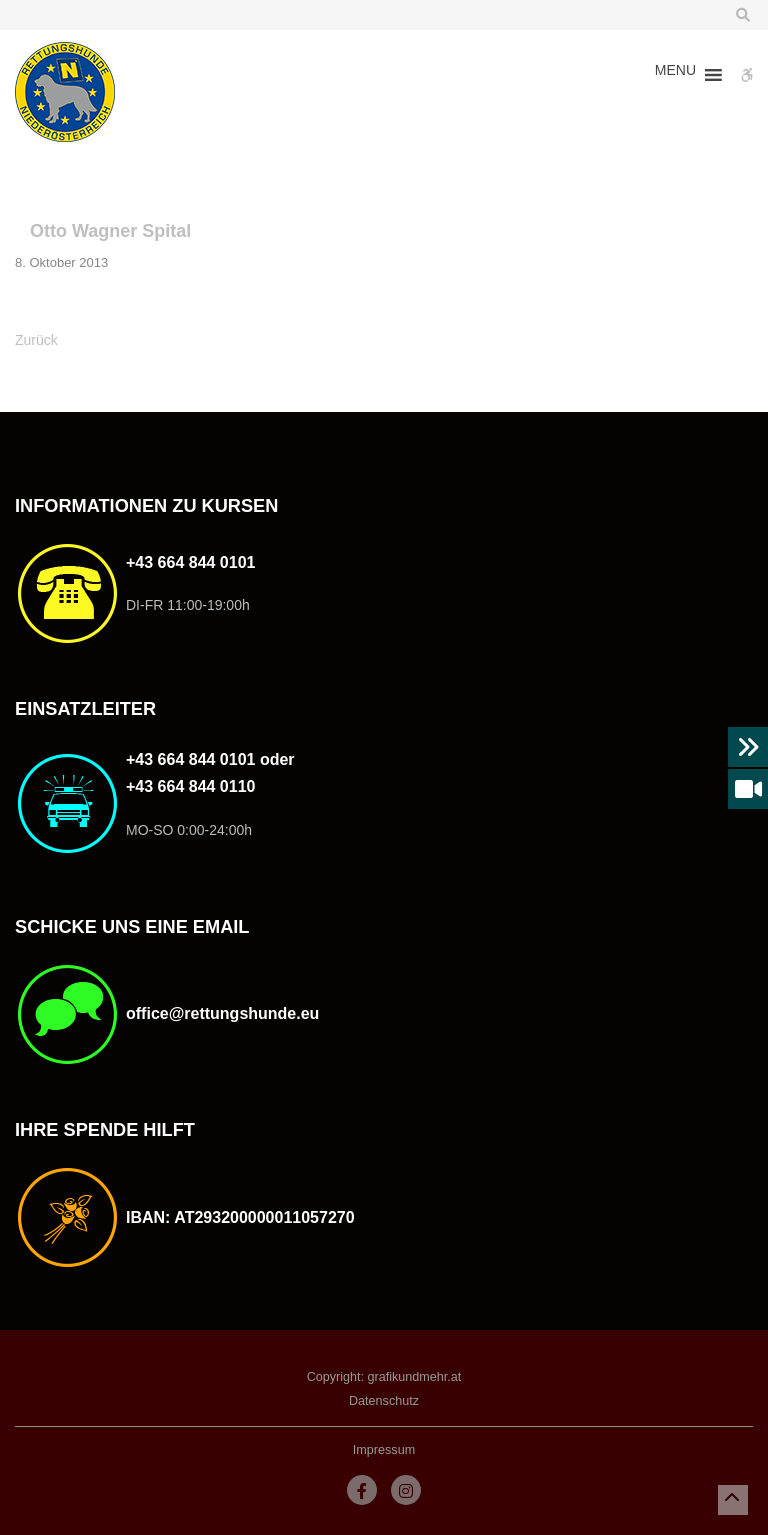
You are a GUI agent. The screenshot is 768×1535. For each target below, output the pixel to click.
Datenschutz (384, 1401)
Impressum (384, 1450)
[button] (675, 75)
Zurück (36, 340)
